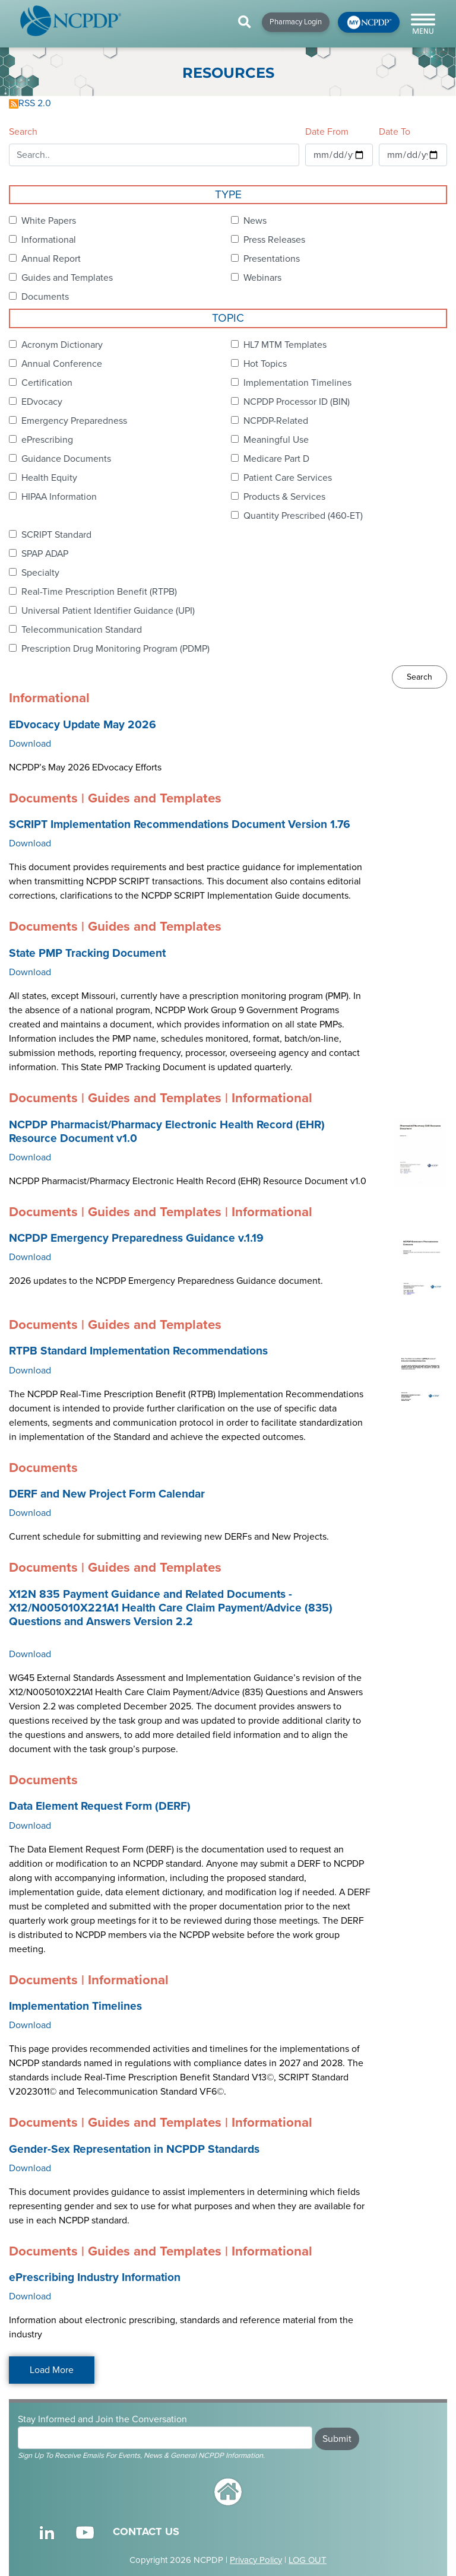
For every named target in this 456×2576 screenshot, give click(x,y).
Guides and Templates (67, 278)
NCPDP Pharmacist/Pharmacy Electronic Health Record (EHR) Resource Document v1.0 (167, 1132)
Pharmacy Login (296, 22)
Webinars (262, 278)
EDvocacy (41, 402)
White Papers (48, 221)
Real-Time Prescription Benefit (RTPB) (99, 592)
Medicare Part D (276, 459)
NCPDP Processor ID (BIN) (296, 402)
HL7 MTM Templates (285, 345)
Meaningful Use (276, 440)
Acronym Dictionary (62, 345)
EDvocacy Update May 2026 (82, 725)
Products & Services (284, 497)
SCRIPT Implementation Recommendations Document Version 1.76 (179, 824)
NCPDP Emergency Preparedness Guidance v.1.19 (136, 1238)
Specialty (40, 573)
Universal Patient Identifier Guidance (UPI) (108, 611)
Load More (52, 2370)
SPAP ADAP (44, 554)
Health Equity (49, 478)
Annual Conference (61, 364)
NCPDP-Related (275, 421)
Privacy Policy (256, 2560)
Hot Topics (265, 364)
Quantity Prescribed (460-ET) (303, 516)
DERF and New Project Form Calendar (107, 1494)
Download (30, 744)
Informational (48, 240)
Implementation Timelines (297, 383)
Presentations (271, 259)
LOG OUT (308, 2560)
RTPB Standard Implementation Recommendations (138, 1351)
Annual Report (51, 259)
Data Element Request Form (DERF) (100, 1806)
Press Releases (274, 240)
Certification (46, 383)
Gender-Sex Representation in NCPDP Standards (134, 2149)
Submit (337, 2439)
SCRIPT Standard (56, 535)
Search (23, 132)
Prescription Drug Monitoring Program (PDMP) (115, 649)
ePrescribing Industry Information (94, 2277)
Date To (394, 132)
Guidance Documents (66, 459)
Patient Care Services (287, 478)
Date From (327, 132)
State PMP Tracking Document (87, 953)
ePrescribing (47, 440)
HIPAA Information (59, 497)
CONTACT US (146, 2531)
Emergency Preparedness (74, 421)
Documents (45, 297)
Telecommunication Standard (81, 630)
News (255, 221)
